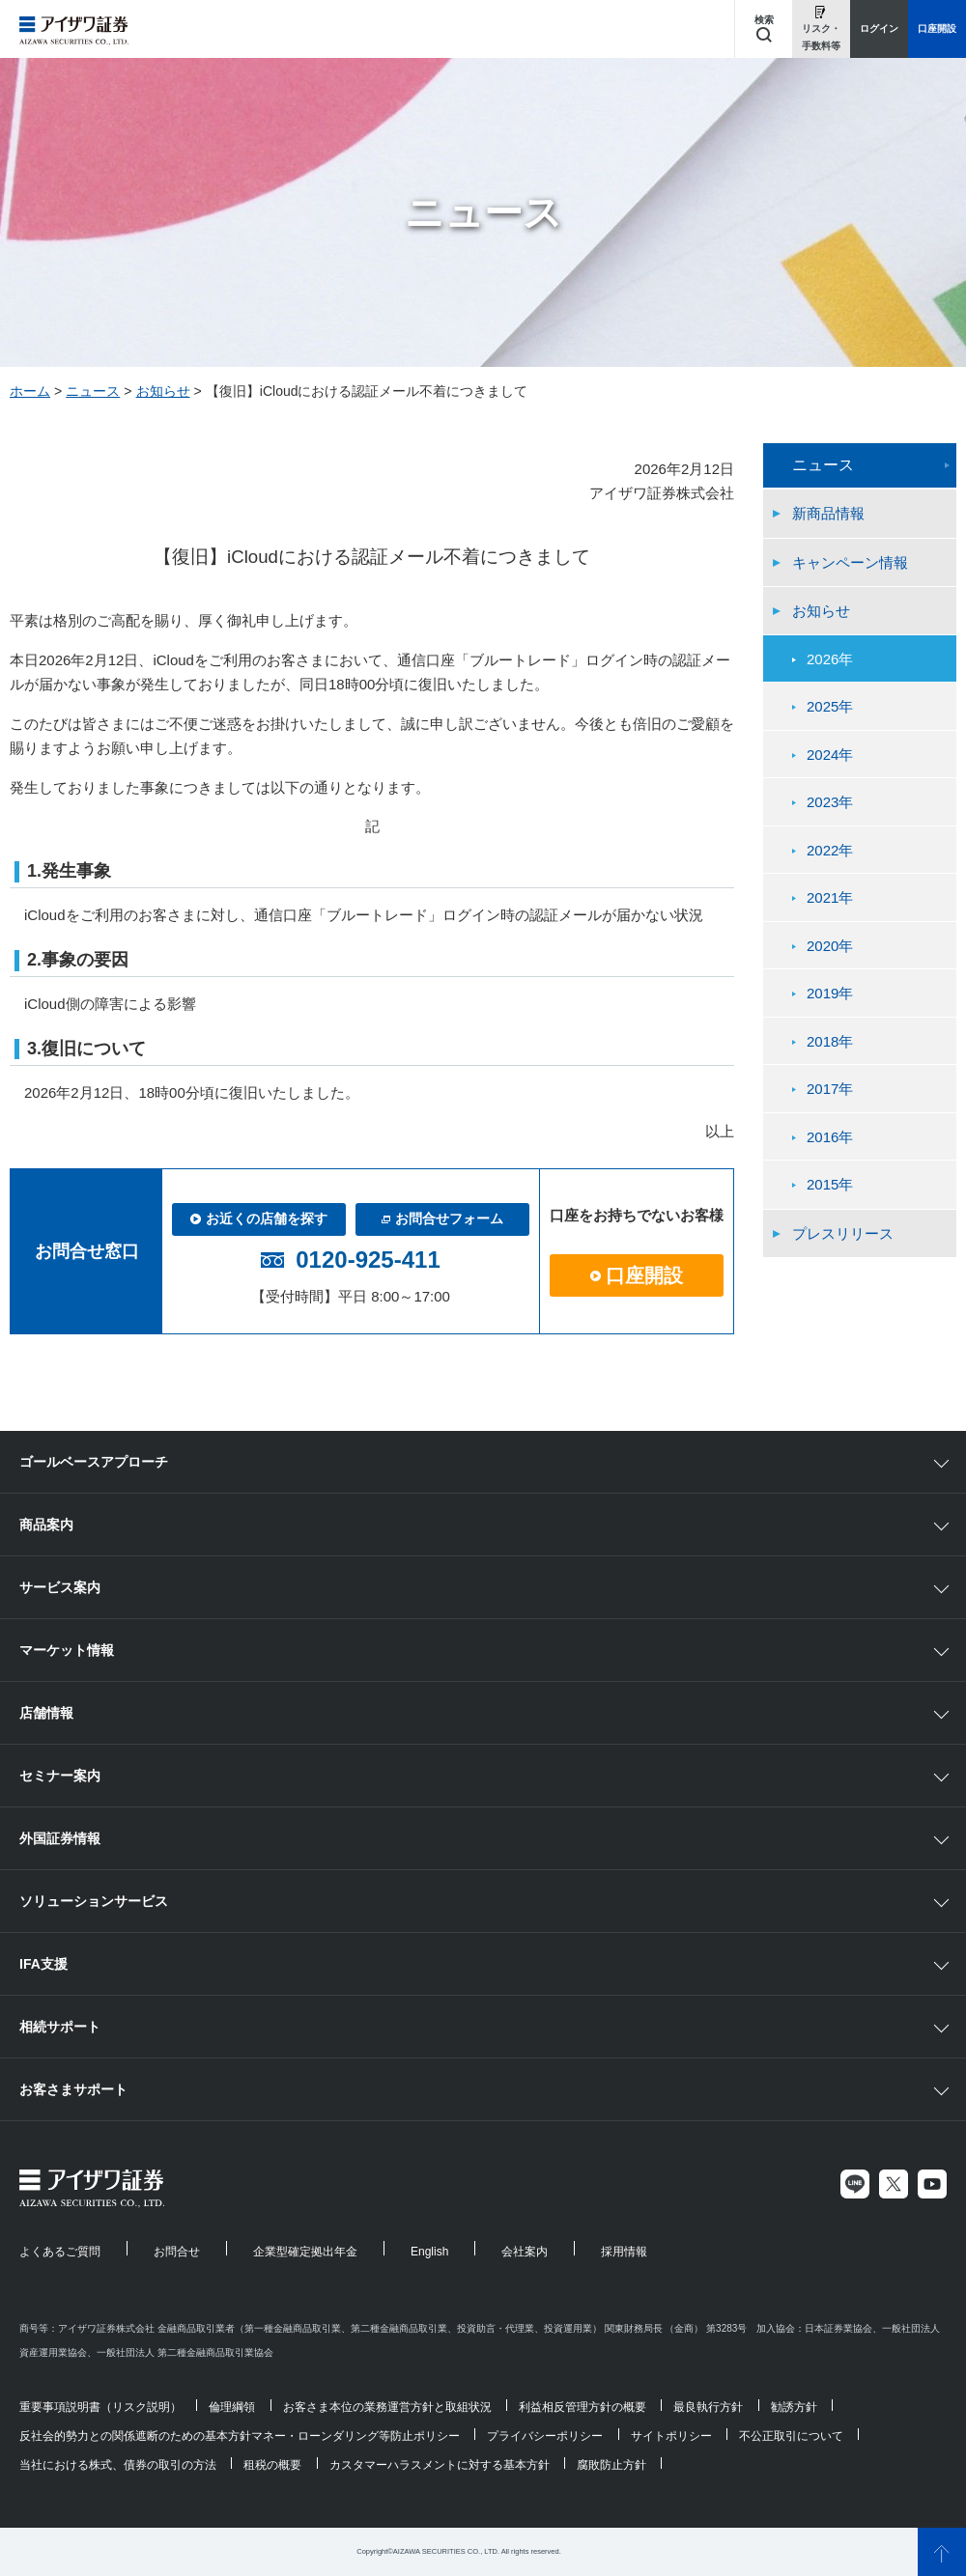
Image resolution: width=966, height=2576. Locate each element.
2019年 (830, 993)
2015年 (830, 1184)
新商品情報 (828, 513)
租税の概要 (272, 2465)
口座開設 (636, 1275)
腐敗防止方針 (611, 2465)
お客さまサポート (73, 2089)
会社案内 (524, 2251)
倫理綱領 (232, 2407)
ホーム (30, 391)
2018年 (830, 1041)
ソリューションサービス (93, 1901)
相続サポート (59, 2026)
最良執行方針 (708, 2407)
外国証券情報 (59, 1838)
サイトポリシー (671, 2436)
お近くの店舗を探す (258, 1218)
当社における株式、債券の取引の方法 (117, 2465)
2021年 (830, 897)
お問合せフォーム (442, 1218)
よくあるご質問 (59, 2251)
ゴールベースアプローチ (93, 1462)
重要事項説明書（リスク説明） (100, 2407)
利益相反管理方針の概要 (582, 2407)
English (429, 2251)
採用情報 (624, 2251)
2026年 (830, 659)
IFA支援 (43, 1964)
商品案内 (46, 1524)
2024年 (830, 754)
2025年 (830, 706)
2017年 (830, 1088)
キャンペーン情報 (850, 562)
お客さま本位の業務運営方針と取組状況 (387, 2407)
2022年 (830, 850)
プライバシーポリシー (545, 2436)
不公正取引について (791, 2436)
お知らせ (163, 391)
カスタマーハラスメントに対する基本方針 (439, 2465)
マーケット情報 (66, 1650)
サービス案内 (59, 1587)
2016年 (830, 1137)
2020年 (830, 946)
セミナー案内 (59, 1775)
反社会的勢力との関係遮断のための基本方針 (135, 2436)
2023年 (830, 802)
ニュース (93, 391)
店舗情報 (46, 1713)
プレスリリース (843, 1233)
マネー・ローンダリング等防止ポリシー (355, 2436)
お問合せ (177, 2251)
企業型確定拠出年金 (305, 2251)
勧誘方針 (794, 2407)
